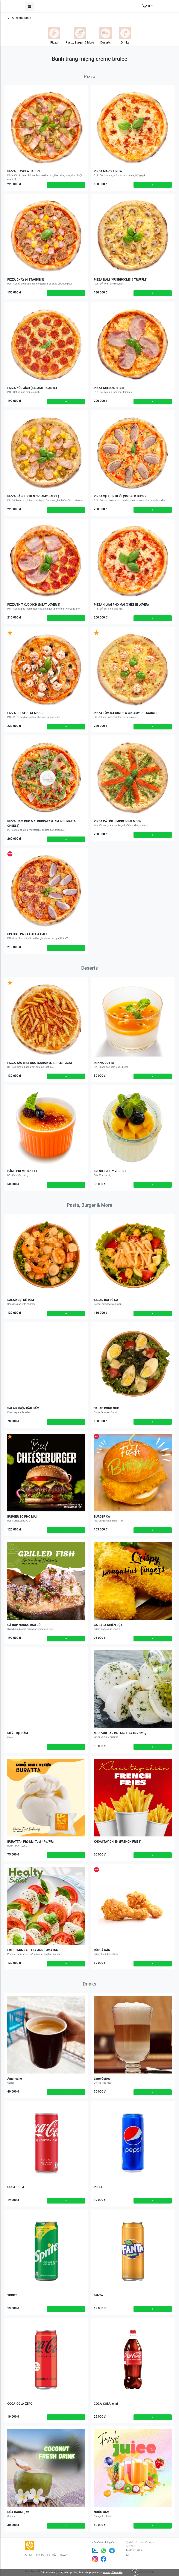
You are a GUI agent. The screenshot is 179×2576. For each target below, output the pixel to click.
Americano (14, 2078)
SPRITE (12, 2295)
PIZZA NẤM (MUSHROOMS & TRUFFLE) (120, 279)
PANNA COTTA (104, 1063)
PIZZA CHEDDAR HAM (109, 388)
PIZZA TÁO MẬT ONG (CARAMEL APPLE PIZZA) (39, 1063)
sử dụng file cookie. (112, 2572)
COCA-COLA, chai (106, 2403)
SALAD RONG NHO (106, 1408)
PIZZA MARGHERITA (108, 171)
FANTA (98, 2295)
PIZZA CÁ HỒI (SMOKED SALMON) (117, 821)
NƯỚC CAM (102, 2512)
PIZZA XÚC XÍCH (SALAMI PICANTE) (32, 388)
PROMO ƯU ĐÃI (46, 2555)
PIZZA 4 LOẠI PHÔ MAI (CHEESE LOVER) (121, 604)
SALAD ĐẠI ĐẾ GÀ (106, 1300)
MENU (29, 2555)
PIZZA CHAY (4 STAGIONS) (25, 279)
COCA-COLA (15, 2187)
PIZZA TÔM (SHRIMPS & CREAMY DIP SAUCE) (125, 713)
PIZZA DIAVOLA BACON (23, 171)
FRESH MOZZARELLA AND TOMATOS (32, 1950)
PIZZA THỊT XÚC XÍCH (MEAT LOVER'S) (33, 604)
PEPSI (98, 2187)
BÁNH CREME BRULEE (22, 1171)
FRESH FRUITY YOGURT (110, 1171)
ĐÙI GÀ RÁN (102, 1950)
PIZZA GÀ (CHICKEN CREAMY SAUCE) (33, 496)
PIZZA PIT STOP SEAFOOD (25, 713)
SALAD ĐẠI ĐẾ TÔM (20, 1300)
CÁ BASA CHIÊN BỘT (108, 1625)
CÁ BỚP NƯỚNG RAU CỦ (23, 1625)
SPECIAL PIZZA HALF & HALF (27, 934)
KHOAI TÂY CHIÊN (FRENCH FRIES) (117, 1841)
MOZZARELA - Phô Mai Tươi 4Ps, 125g (120, 1733)
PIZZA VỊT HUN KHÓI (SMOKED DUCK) (120, 496)
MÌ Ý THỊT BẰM (17, 1733)
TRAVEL (64, 2555)
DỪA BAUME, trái (18, 2512)
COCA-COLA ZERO (19, 2403)
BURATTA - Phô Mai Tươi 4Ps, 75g (30, 1841)
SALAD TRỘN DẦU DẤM (23, 1408)
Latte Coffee (102, 2078)
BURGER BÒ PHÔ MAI (22, 1516)
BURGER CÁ (102, 1516)
